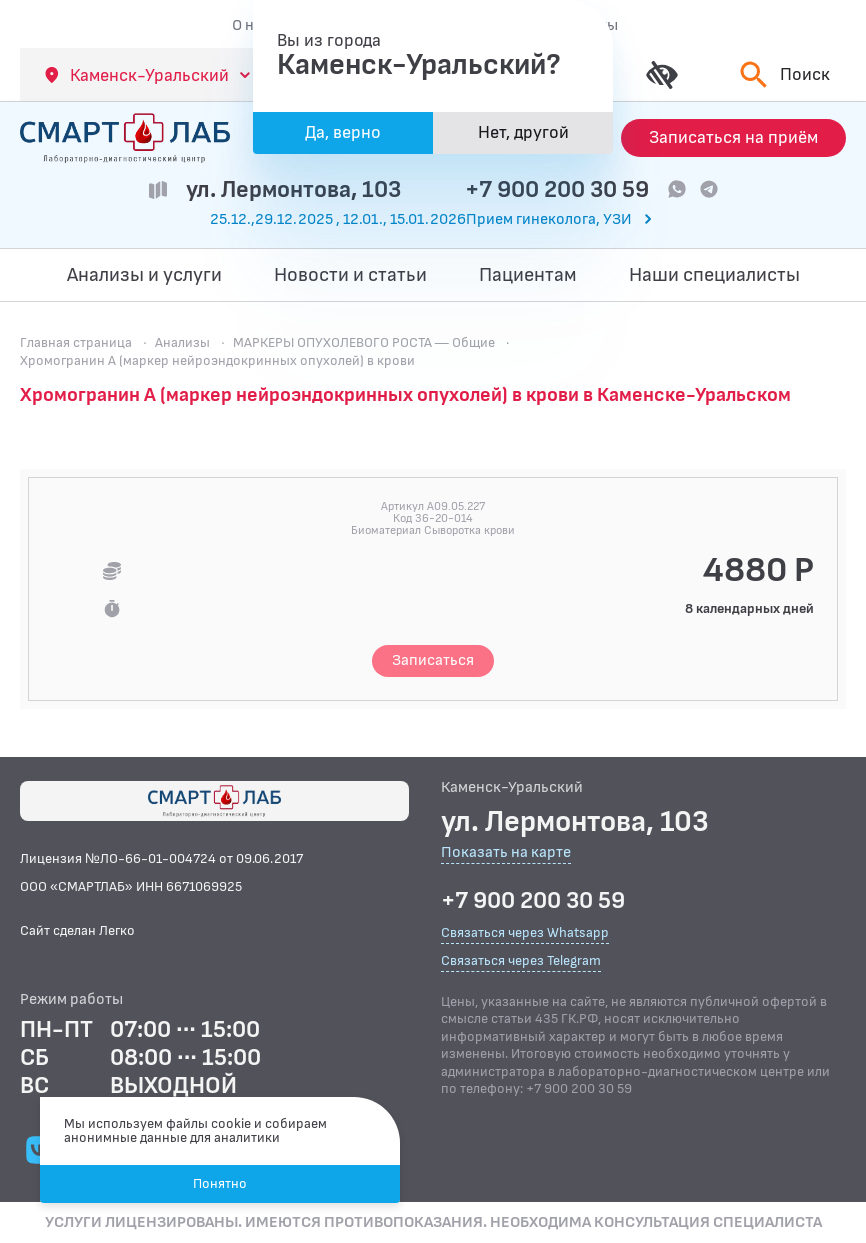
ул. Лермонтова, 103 (293, 189)
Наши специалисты (714, 275)
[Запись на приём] (733, 138)
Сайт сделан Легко (77, 930)
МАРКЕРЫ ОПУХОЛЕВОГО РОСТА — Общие (364, 342)
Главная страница (76, 342)
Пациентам (528, 275)
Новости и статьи (350, 275)
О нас (251, 25)
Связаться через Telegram (521, 960)
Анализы (182, 342)
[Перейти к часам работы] (433, 220)
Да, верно (343, 132)
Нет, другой (523, 132)
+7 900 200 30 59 (557, 189)
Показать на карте (506, 853)
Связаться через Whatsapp (525, 932)
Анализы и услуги (144, 275)
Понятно (220, 1183)
